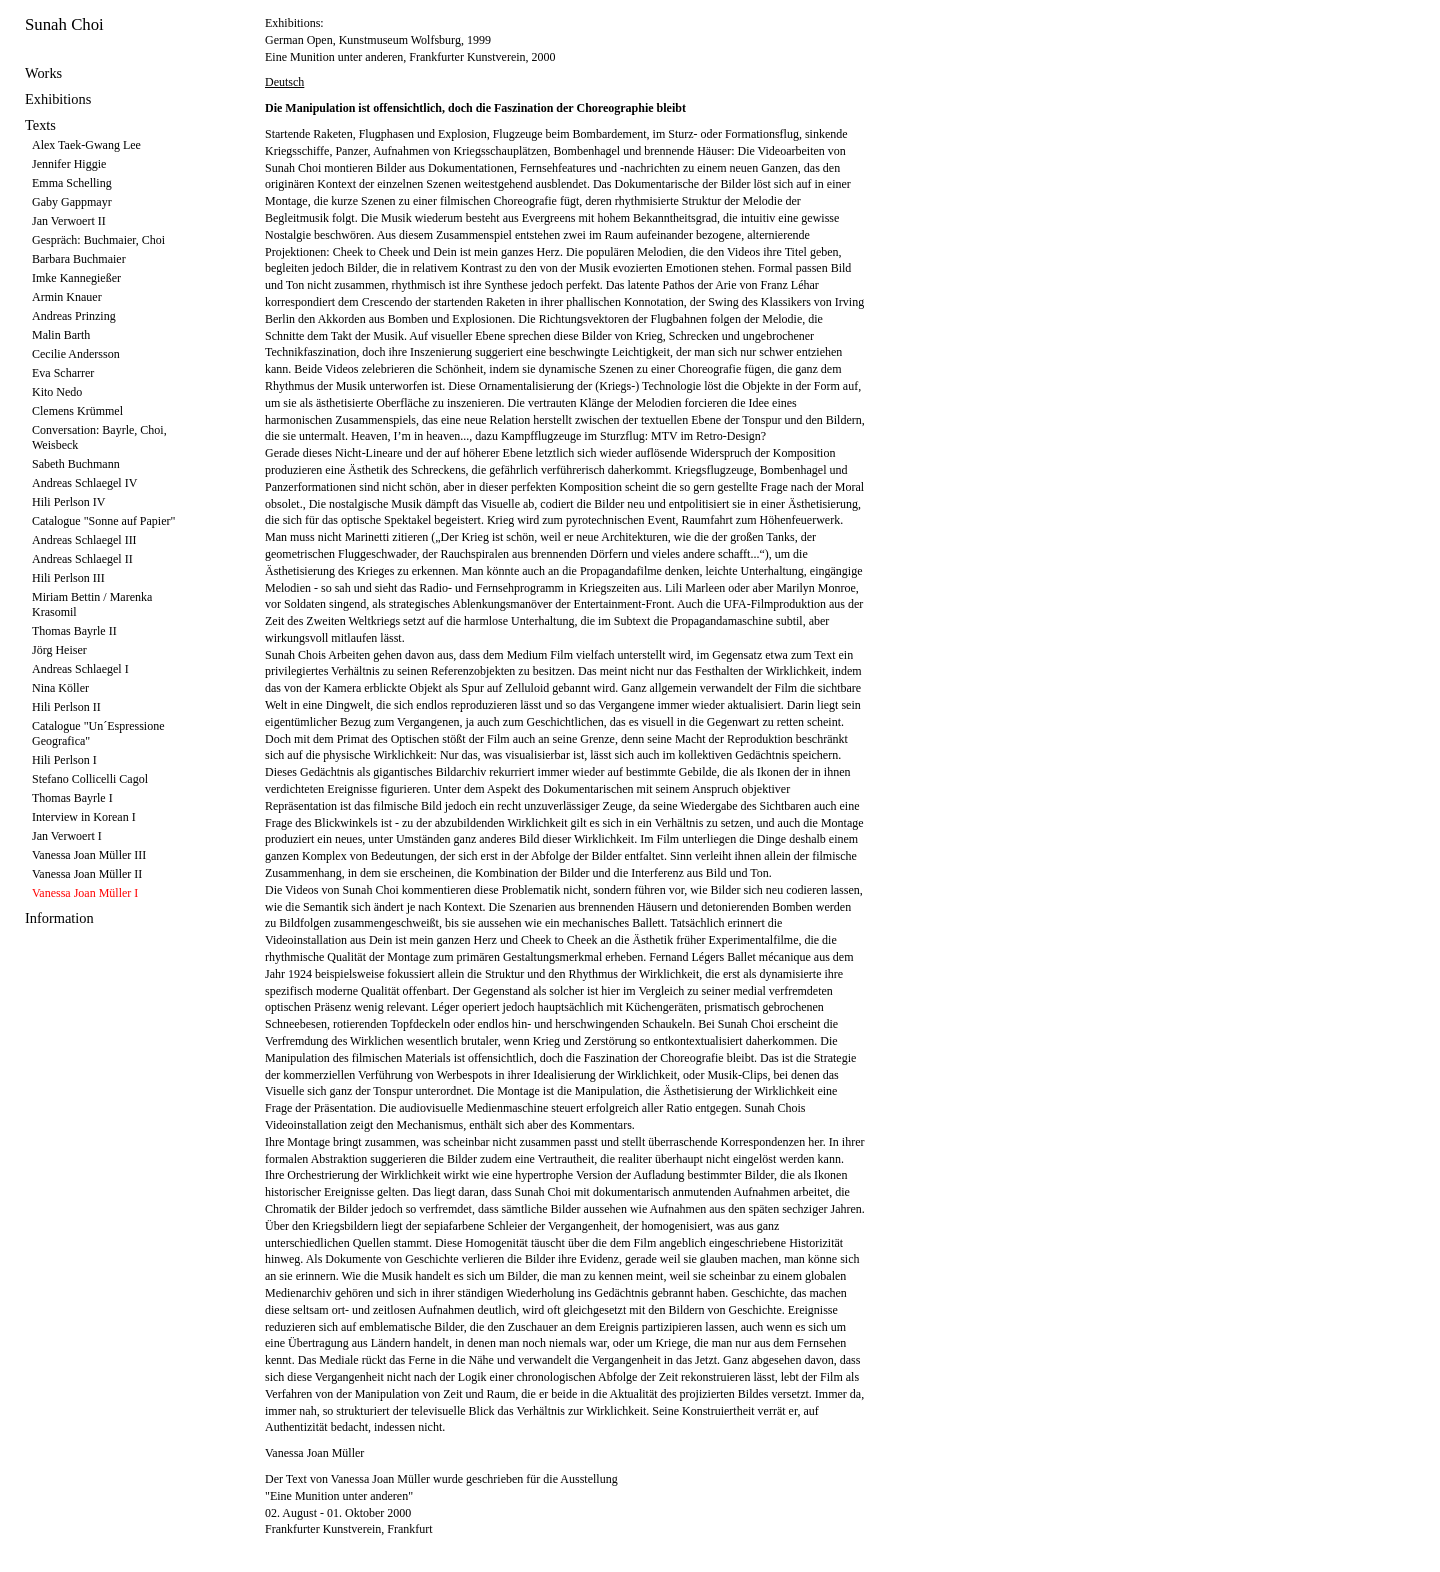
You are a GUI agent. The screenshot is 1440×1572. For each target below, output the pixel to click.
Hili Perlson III (68, 578)
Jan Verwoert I (67, 836)
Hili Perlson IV (68, 502)
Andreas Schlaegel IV (84, 483)
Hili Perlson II (66, 707)
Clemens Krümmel (77, 411)
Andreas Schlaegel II (82, 559)
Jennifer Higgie (69, 164)
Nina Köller (60, 688)
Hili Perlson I (64, 760)
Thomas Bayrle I (72, 798)
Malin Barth (61, 335)
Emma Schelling (72, 183)
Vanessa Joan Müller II (87, 874)
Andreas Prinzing (74, 316)
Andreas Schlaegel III (84, 540)
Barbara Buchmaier (79, 259)
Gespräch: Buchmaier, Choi (98, 240)
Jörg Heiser (59, 650)
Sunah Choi (64, 24)
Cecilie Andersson (76, 354)
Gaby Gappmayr (72, 202)
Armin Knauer (67, 297)
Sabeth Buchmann (76, 464)
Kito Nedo (57, 392)
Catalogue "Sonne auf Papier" (103, 521)
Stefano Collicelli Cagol (90, 779)
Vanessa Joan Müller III (89, 855)
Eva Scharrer (63, 373)
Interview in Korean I (84, 817)
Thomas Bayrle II (74, 631)
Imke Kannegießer (76, 278)
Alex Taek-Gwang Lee (86, 145)
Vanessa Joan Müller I (85, 893)
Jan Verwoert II (69, 221)
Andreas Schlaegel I (80, 669)
